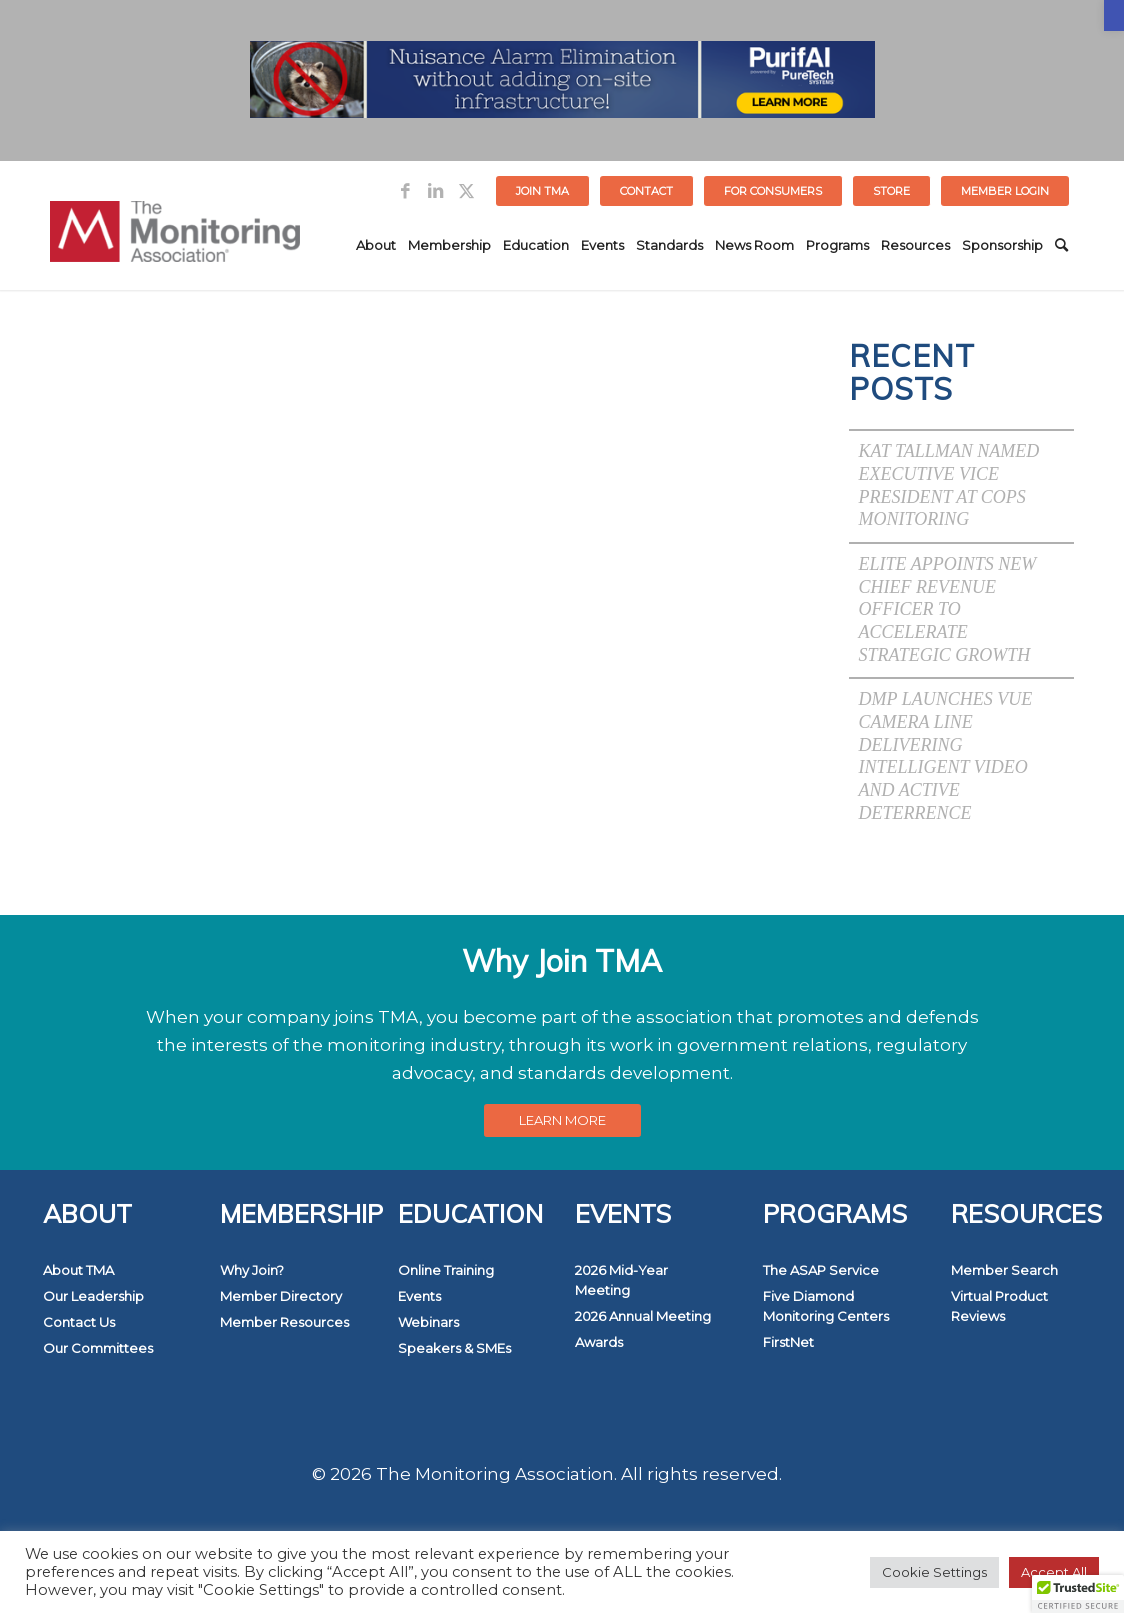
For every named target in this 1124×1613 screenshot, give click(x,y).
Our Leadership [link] (93, 1296)
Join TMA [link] (542, 191)
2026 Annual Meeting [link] (643, 1316)
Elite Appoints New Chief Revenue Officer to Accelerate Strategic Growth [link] (948, 609)
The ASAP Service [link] (821, 1270)
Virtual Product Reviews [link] (999, 1306)
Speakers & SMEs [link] (454, 1348)
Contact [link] (646, 191)
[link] (1114, 15)
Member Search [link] (1004, 1270)
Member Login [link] (1005, 191)
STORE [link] (891, 191)
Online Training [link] (446, 1270)
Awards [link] (599, 1342)
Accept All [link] (1054, 1572)
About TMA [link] (78, 1270)
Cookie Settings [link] (934, 1572)
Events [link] (419, 1296)
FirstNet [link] (788, 1342)
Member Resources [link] (284, 1322)
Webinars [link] (428, 1322)
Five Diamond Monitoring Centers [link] (826, 1306)
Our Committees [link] (98, 1348)
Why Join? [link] (252, 1270)
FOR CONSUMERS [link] (773, 191)
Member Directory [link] (281, 1296)
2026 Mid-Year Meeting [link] (621, 1280)
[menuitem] (543, 191)
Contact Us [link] (79, 1322)
